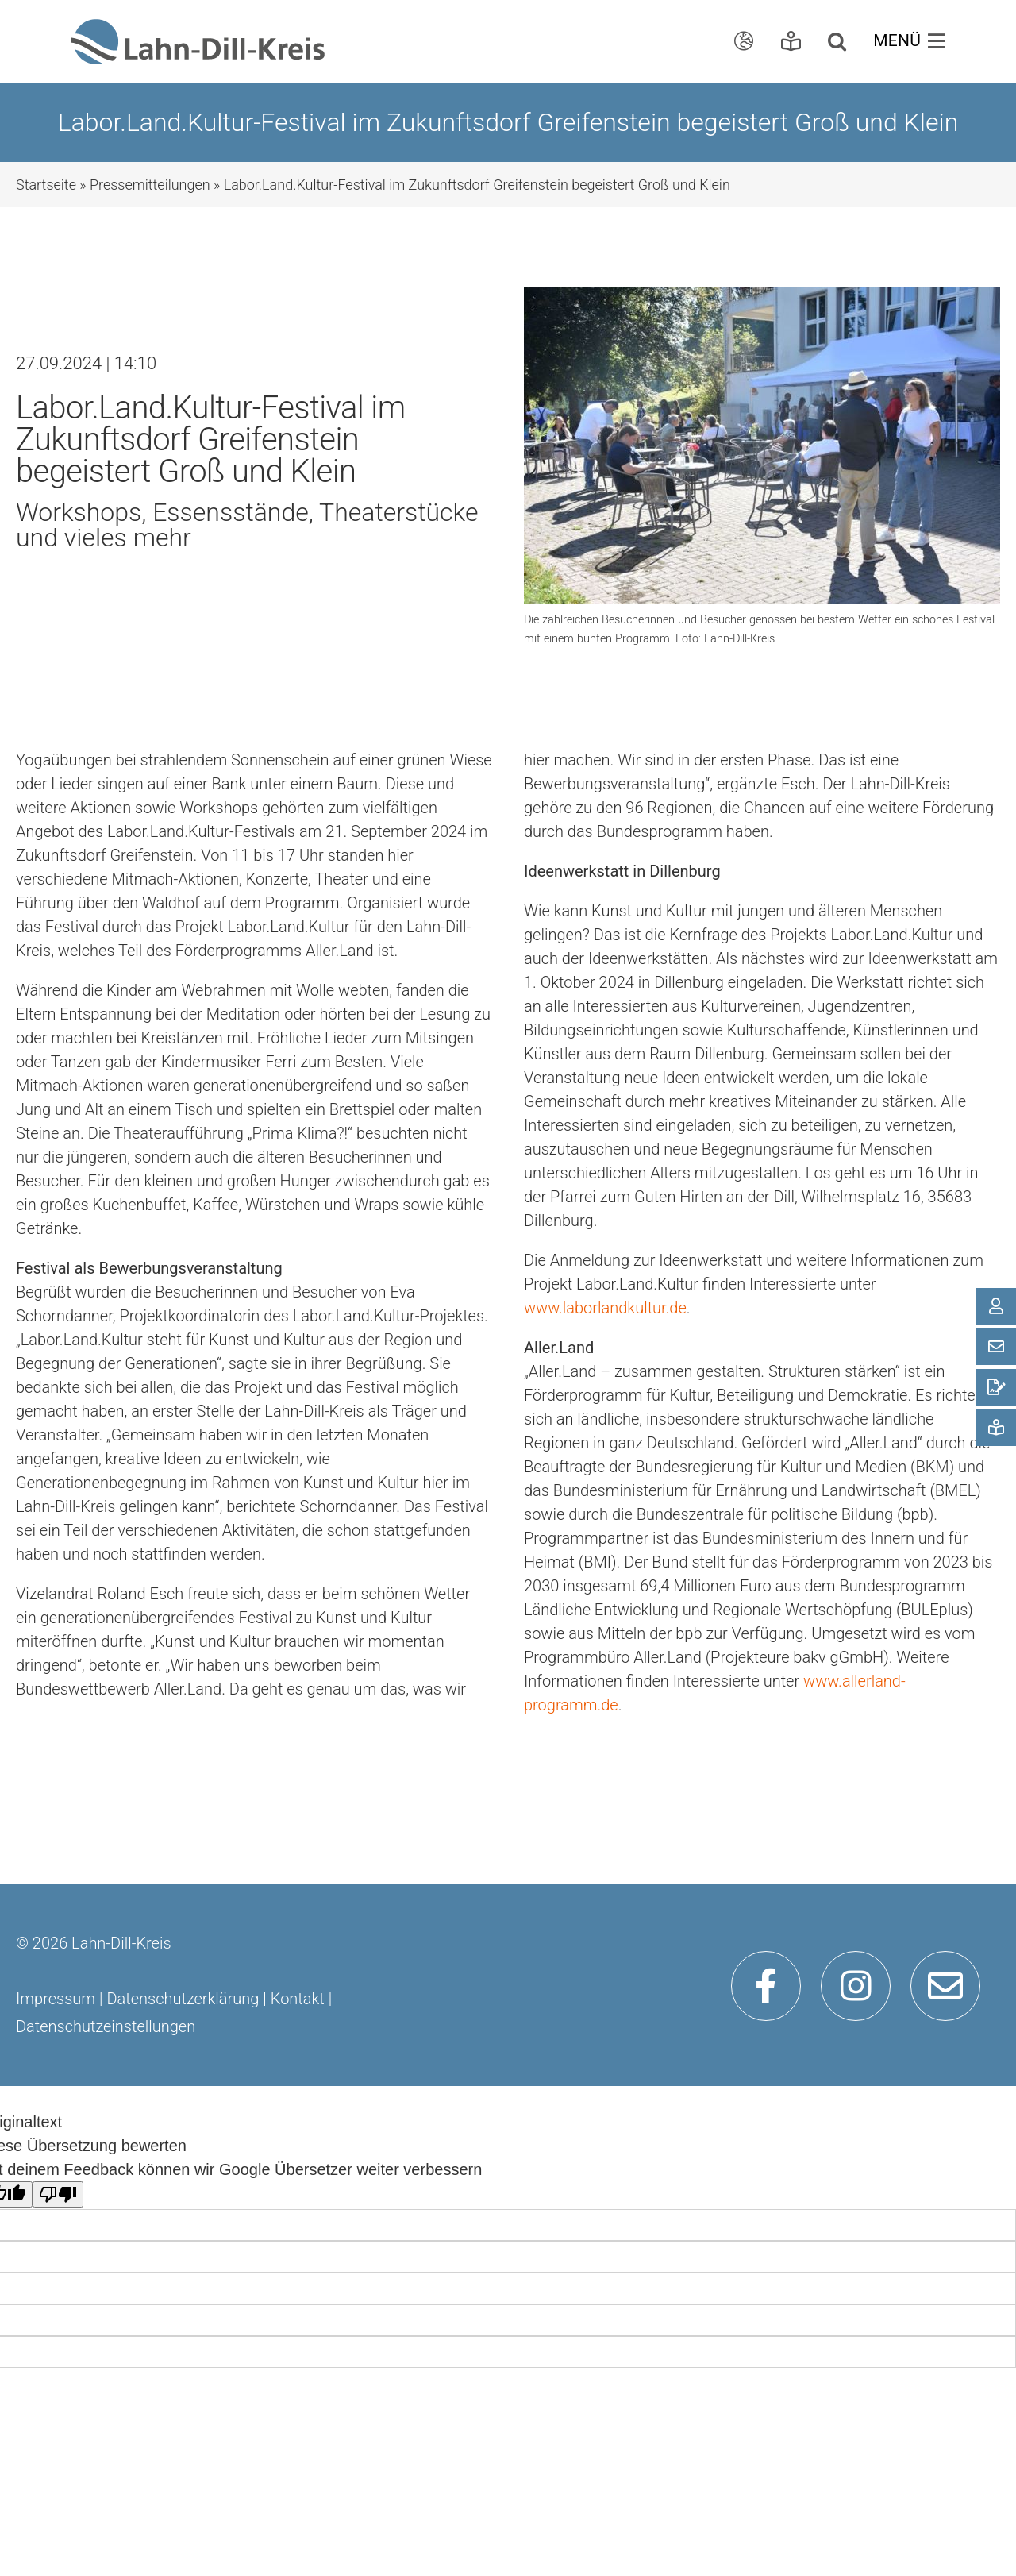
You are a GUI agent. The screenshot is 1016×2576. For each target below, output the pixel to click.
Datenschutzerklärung (182, 1998)
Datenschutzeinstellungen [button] (105, 2026)
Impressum (55, 1998)
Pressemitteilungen (150, 184)
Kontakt (298, 1998)
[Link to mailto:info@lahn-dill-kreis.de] (945, 1986)
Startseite (46, 184)
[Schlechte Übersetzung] (58, 2194)
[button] (841, 41)
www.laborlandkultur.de (605, 1307)
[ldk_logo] (198, 27)
